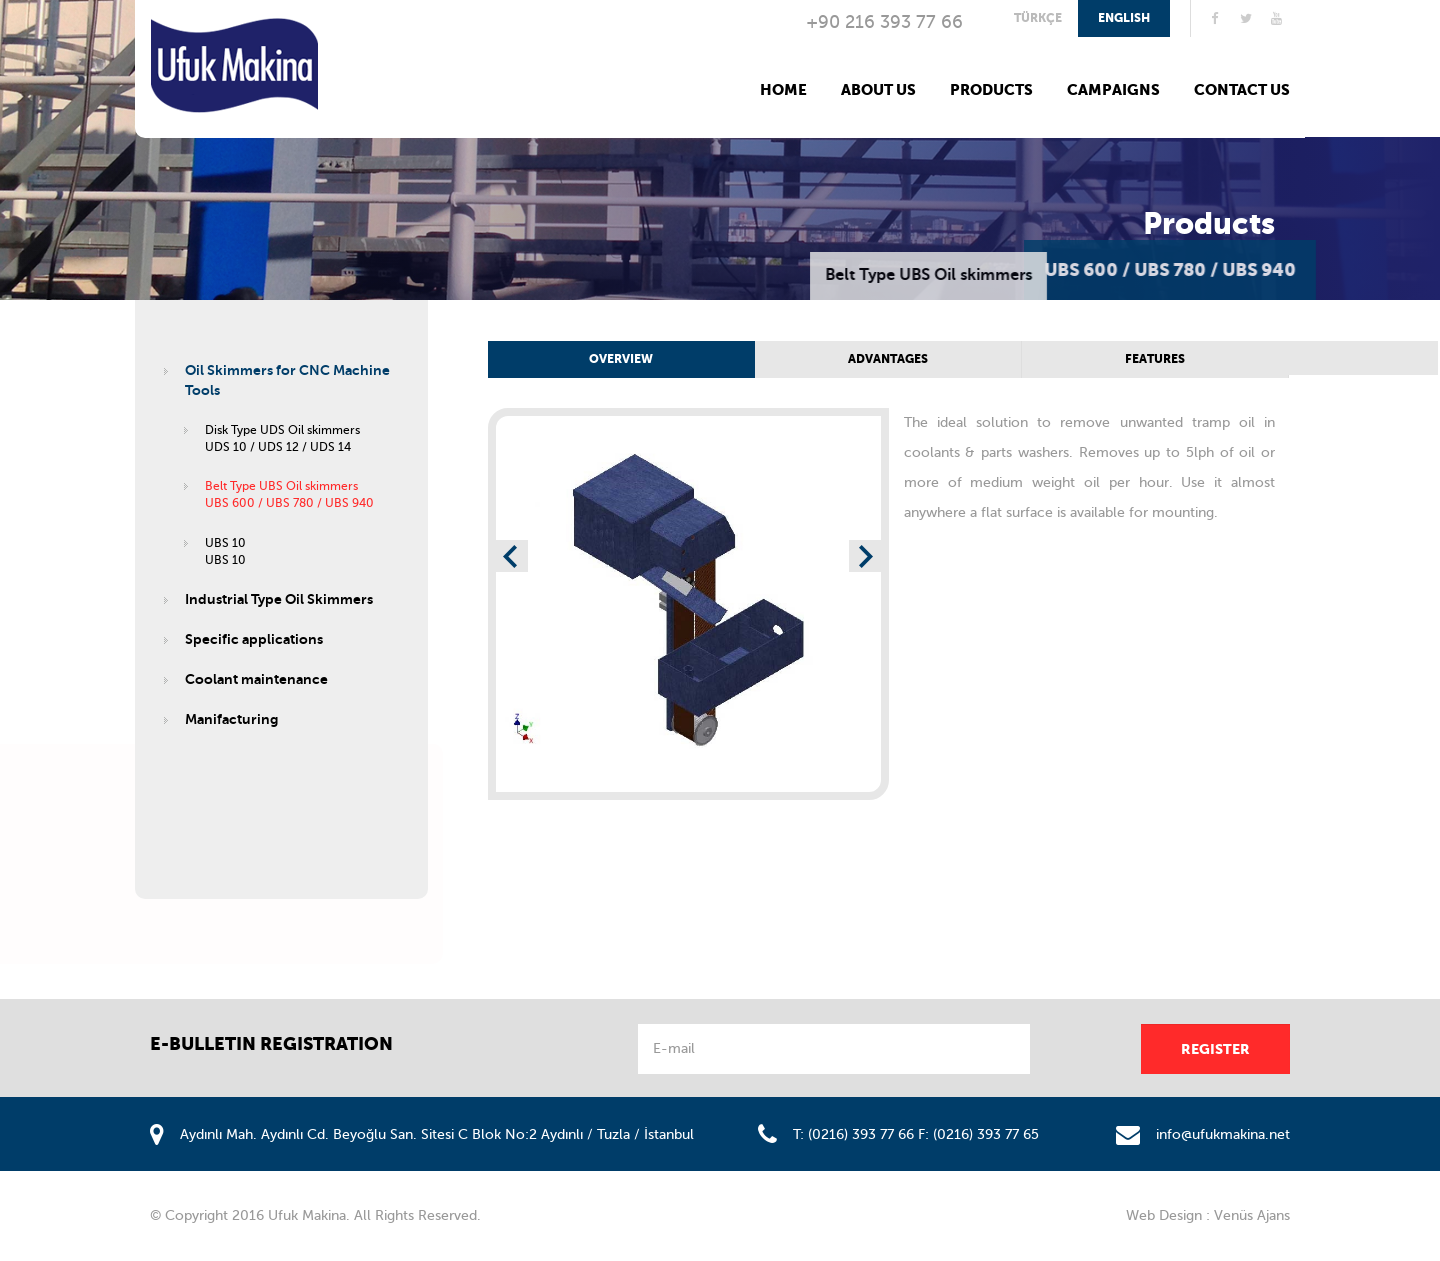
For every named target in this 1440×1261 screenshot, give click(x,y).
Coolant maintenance (256, 679)
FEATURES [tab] (1155, 359)
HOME (783, 89)
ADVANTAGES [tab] (888, 359)
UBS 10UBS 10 (225, 551)
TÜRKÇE (1038, 18)
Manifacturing (231, 719)
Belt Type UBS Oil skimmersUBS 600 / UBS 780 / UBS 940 (289, 494)
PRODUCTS (991, 89)
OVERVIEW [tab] (621, 359)
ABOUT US (878, 89)
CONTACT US (1242, 89)
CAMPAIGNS (1113, 89)
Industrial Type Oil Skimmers (279, 599)
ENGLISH (1124, 18)
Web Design (1164, 1215)
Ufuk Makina (234, 65)
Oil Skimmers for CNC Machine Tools (287, 380)
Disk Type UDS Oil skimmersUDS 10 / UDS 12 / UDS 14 (282, 438)
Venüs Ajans (1252, 1215)
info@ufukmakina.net (1223, 1134)
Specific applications (254, 639)
